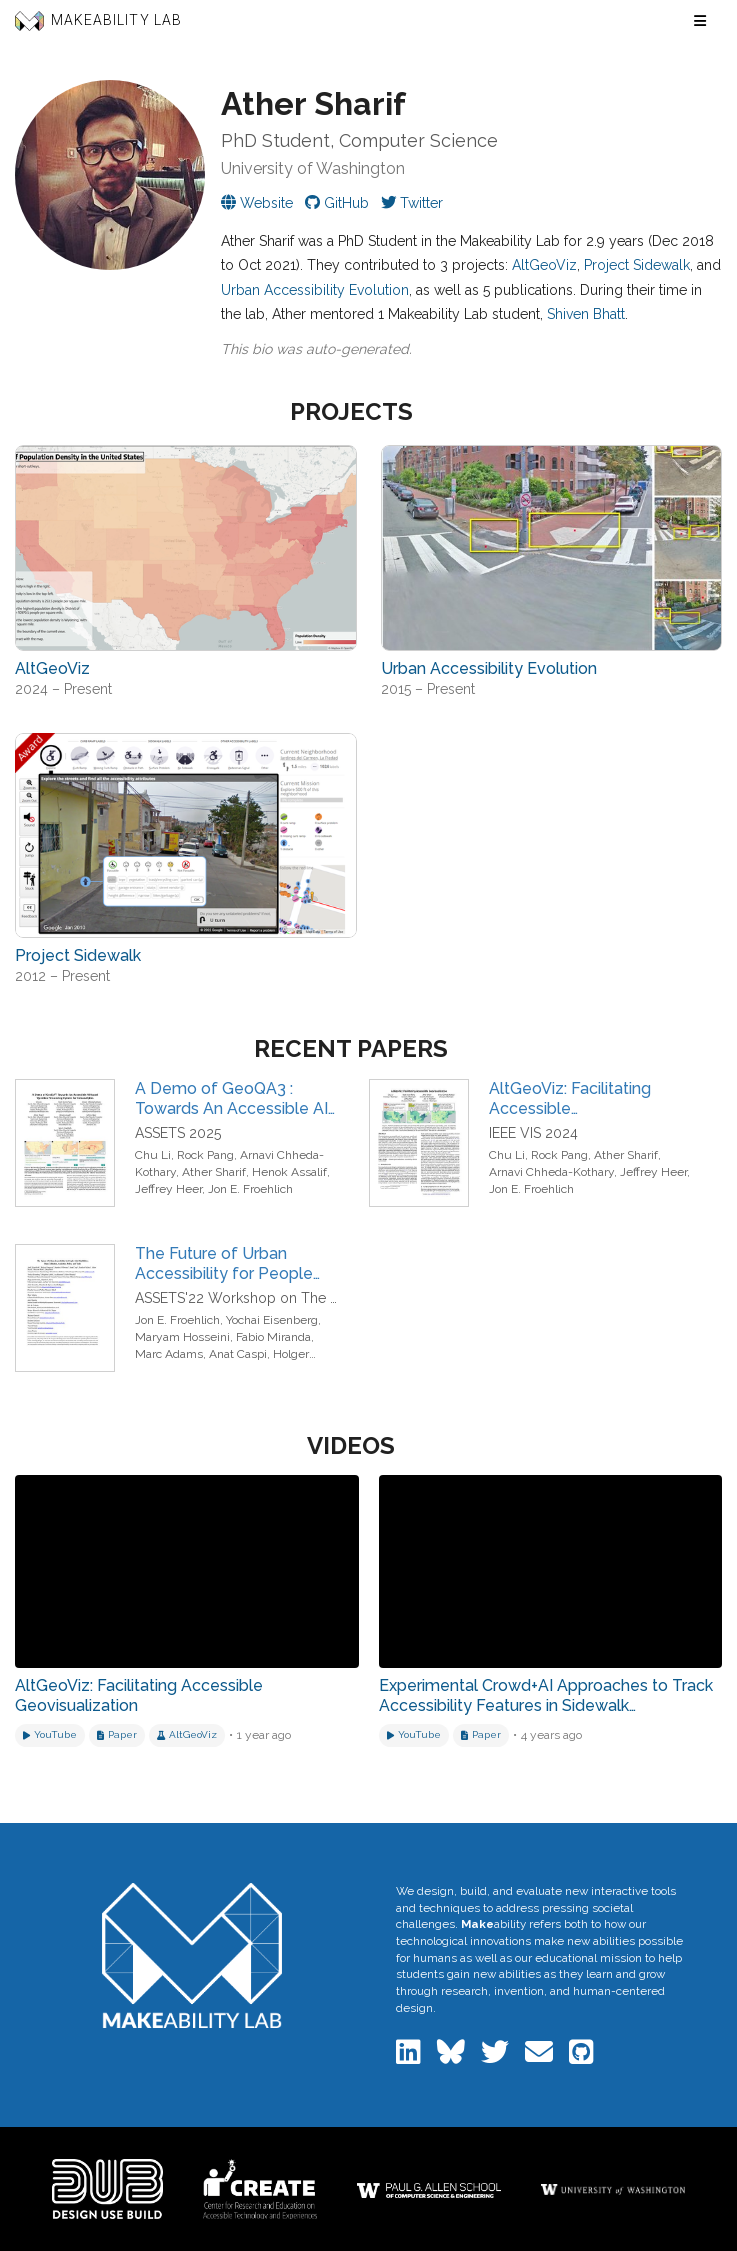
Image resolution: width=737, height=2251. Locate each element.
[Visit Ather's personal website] (257, 203)
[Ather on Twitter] (412, 203)
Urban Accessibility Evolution (315, 290)
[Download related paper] (117, 1735)
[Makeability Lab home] (192, 1955)
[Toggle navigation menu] (700, 21)
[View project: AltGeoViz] (186, 548)
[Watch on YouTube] (50, 1735)
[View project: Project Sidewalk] (186, 836)
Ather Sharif (214, 1172)
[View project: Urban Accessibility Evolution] (552, 548)
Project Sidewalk (637, 265)
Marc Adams (169, 1354)
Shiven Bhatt (586, 314)
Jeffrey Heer (168, 1189)
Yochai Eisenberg (272, 1320)
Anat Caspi (238, 1354)
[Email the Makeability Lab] (541, 2057)
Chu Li (153, 1155)
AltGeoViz (544, 265)
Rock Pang (205, 1155)
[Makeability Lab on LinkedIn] (410, 2057)
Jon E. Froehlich (250, 1189)
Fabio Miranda (273, 1337)
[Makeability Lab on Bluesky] (453, 2057)
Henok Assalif (289, 1172)
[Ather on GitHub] (337, 203)
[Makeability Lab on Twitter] (497, 2057)
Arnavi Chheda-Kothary (551, 1172)
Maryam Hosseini (182, 1337)
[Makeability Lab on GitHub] (581, 2057)
